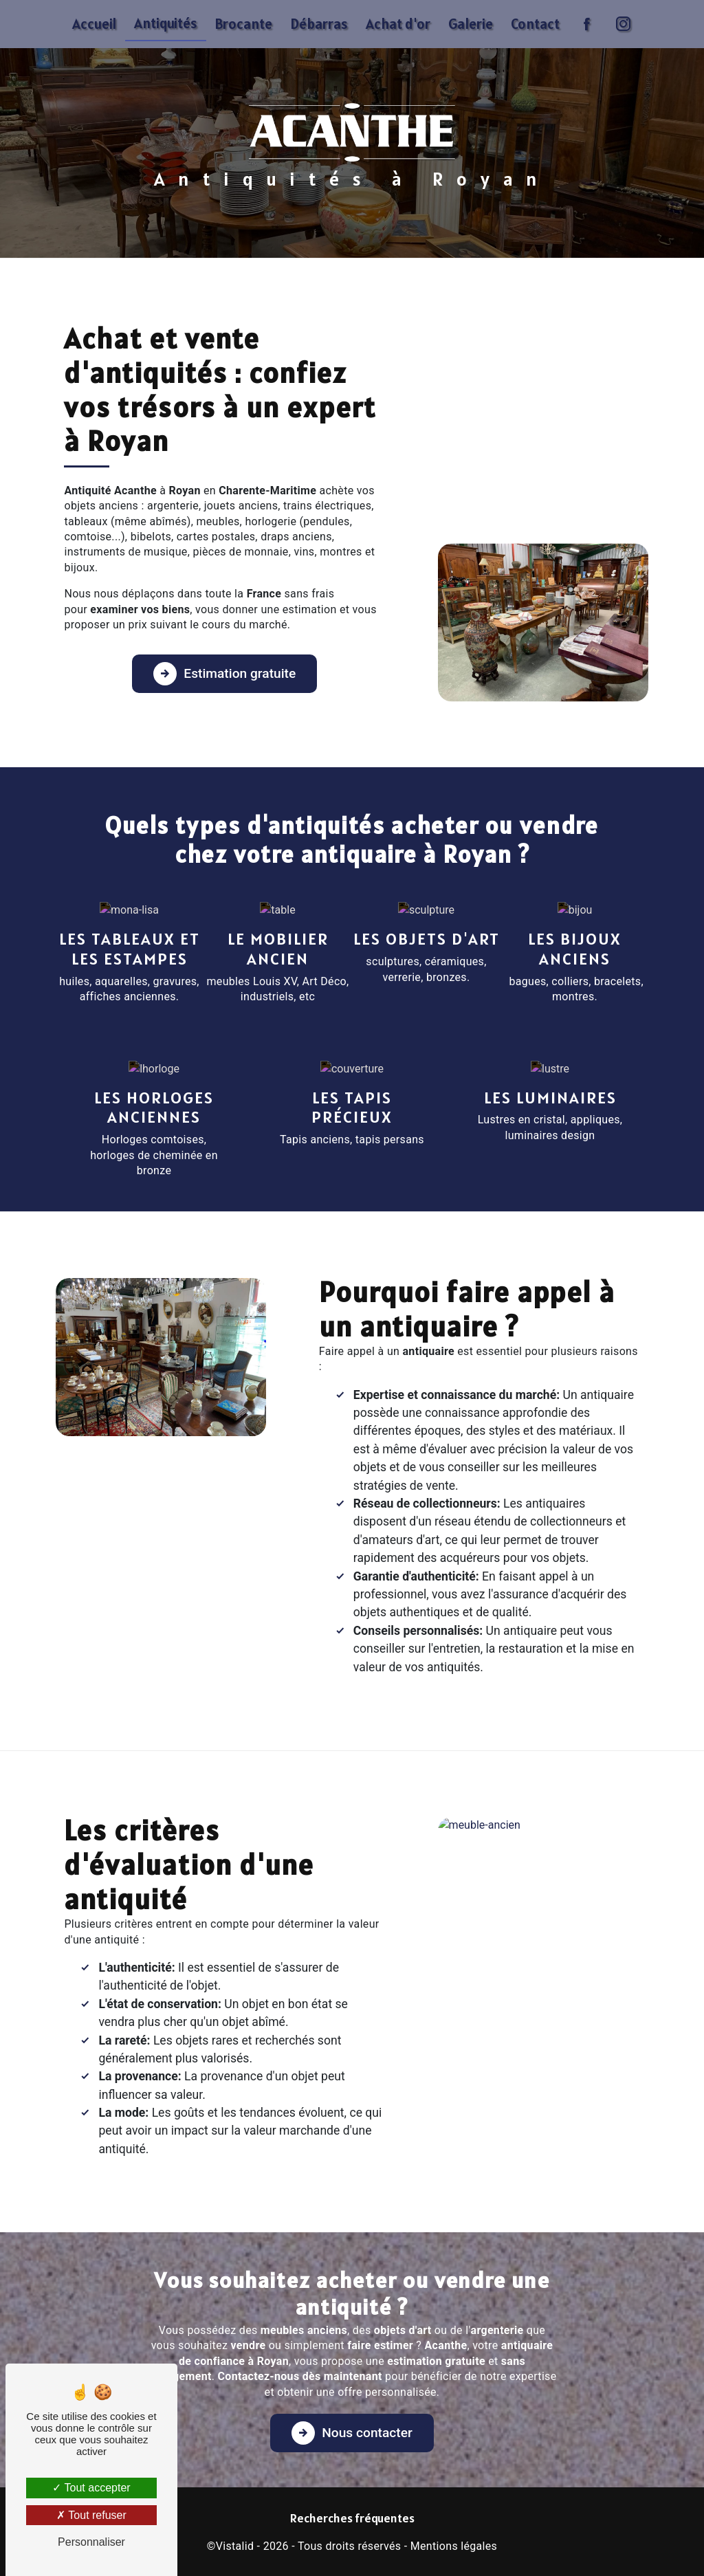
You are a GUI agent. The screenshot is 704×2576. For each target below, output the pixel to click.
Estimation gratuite (224, 673)
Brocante (243, 23)
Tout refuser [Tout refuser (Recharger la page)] (91, 2515)
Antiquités (165, 23)
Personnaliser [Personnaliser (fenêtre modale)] (91, 2542)
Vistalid (235, 2546)
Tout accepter (91, 2488)
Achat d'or (398, 23)
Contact (535, 23)
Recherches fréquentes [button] (352, 2518)
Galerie (470, 23)
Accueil (94, 23)
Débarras (319, 23)
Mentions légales (453, 2546)
